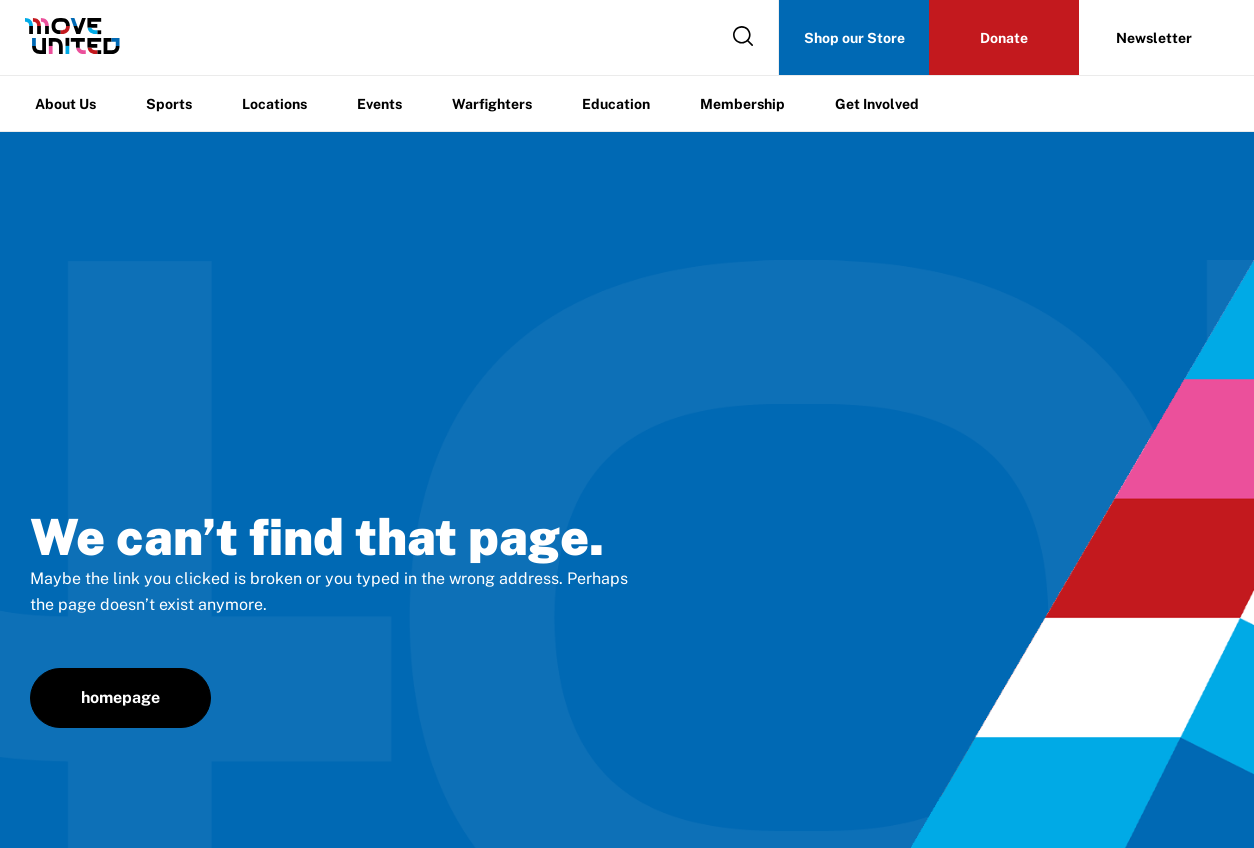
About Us (65, 104)
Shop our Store (854, 38)
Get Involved (877, 104)
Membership (742, 104)
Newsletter (1154, 38)
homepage (120, 697)
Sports (169, 104)
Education (616, 104)
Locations (274, 104)
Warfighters (492, 104)
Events (379, 104)
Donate (1004, 38)
